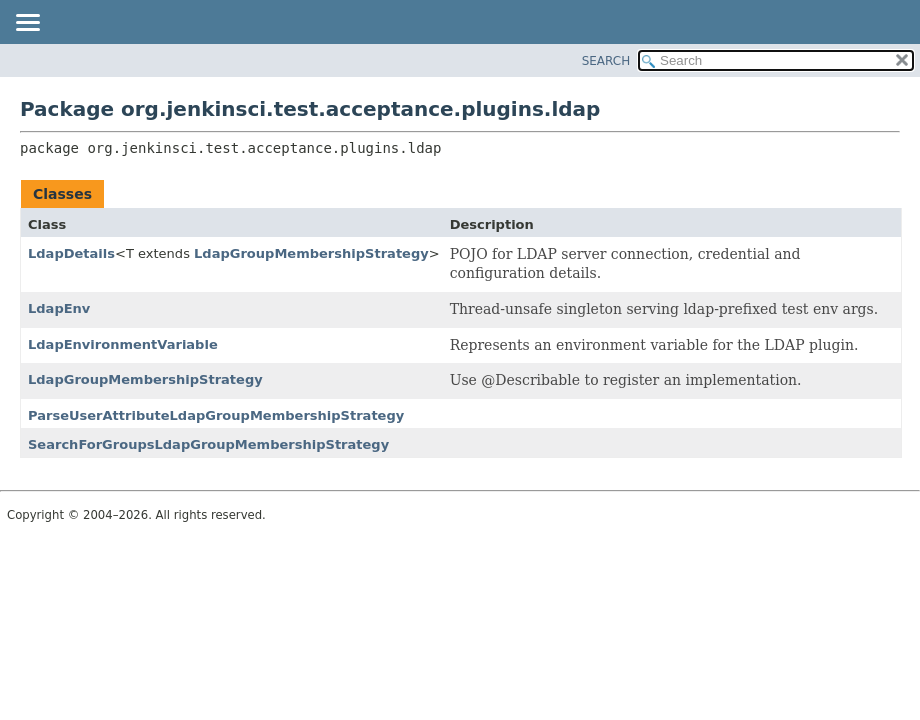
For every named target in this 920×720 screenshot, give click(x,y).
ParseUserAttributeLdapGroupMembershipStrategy (216, 415)
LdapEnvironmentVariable (123, 344)
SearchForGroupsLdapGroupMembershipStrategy (208, 444)
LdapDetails (71, 253)
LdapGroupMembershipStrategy (311, 253)
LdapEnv (59, 308)
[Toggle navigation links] (27, 24)
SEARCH (606, 61)
